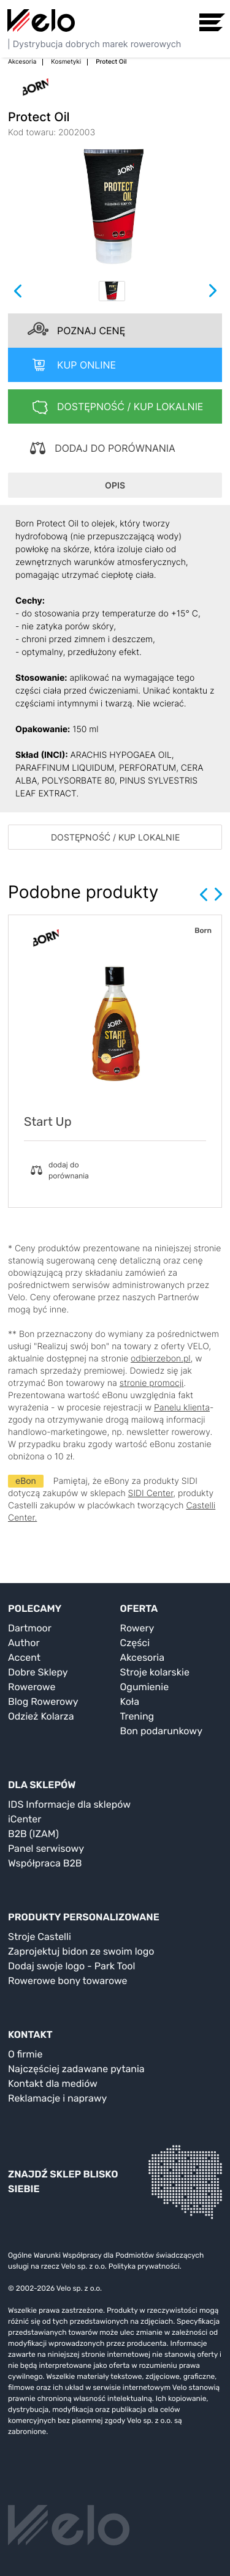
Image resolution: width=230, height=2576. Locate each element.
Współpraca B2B (45, 1863)
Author (24, 1643)
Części (135, 1643)
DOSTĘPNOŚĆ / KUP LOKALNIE (115, 837)
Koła (130, 1701)
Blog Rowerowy (43, 1701)
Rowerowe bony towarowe (68, 1980)
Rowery (137, 1628)
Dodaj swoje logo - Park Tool (71, 1966)
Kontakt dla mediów (53, 2083)
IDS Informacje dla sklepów (69, 1804)
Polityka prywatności (144, 2266)
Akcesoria (142, 1657)
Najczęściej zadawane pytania (76, 2069)
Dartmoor (30, 1628)
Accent (24, 1657)
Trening (137, 1716)
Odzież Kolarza (41, 1716)
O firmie (25, 2054)
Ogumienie (144, 1687)
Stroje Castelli (39, 1936)
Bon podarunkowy (161, 1731)
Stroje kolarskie (155, 1672)
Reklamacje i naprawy (57, 2098)
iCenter (24, 1819)
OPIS (115, 485)
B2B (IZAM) (33, 1834)
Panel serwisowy (46, 1848)
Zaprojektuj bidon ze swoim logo (81, 1951)
